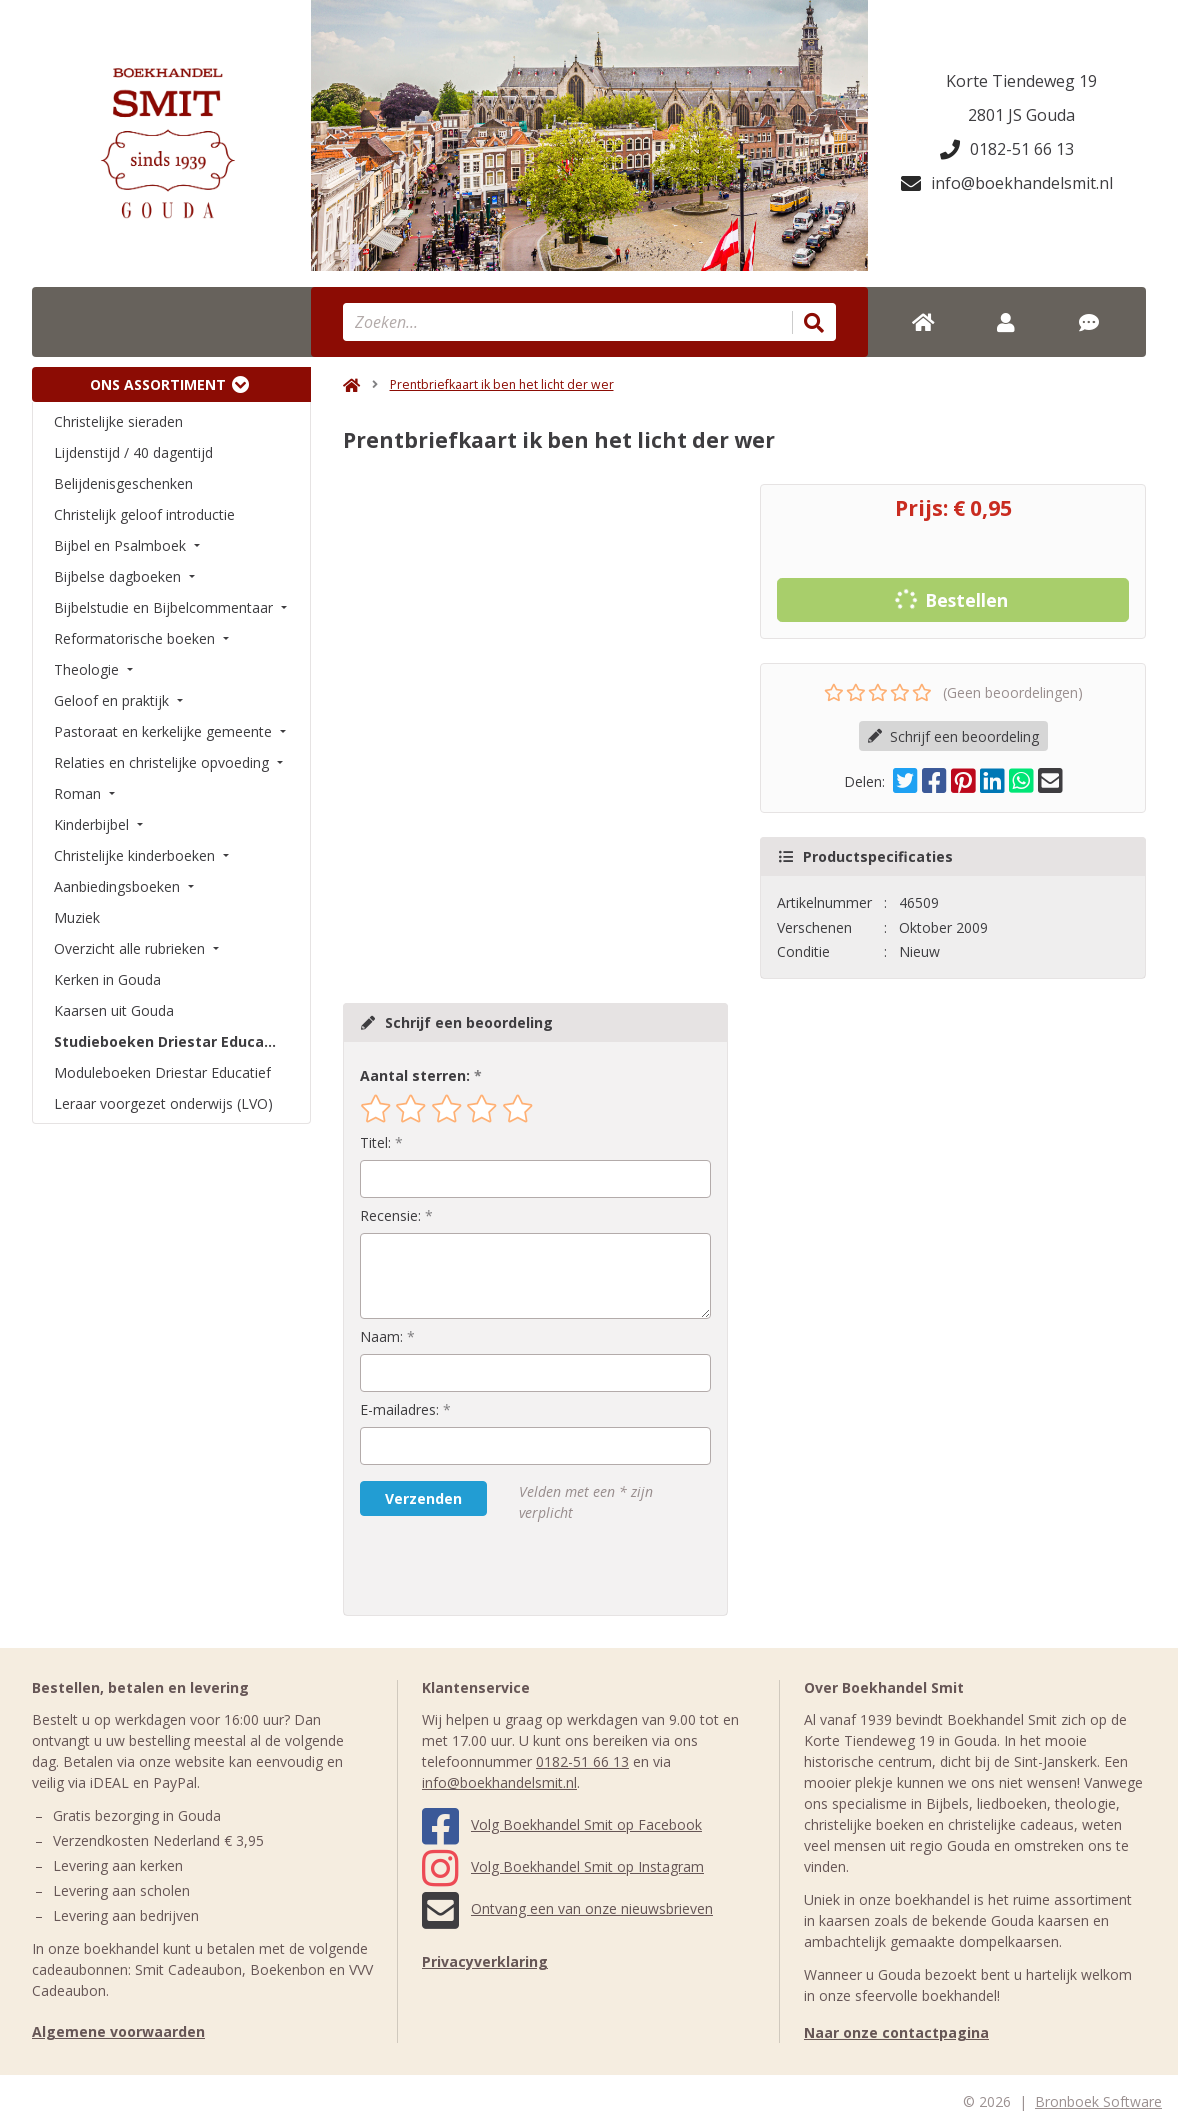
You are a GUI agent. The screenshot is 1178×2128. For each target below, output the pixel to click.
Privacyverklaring (485, 1961)
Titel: (375, 1142)
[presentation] (488, 1569)
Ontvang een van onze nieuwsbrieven (567, 1908)
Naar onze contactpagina (896, 2032)
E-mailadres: (399, 1409)
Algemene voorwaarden (118, 2031)
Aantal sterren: (415, 1075)
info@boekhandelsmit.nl (1007, 183)
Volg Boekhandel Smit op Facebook (562, 1824)
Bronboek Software (1098, 2101)
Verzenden (423, 1498)
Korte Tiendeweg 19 (1021, 81)
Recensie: (390, 1215)
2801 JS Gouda (1021, 115)
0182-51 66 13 (1007, 149)
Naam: (381, 1336)
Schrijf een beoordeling (953, 736)
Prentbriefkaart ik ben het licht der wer (502, 384)
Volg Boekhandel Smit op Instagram (563, 1866)
